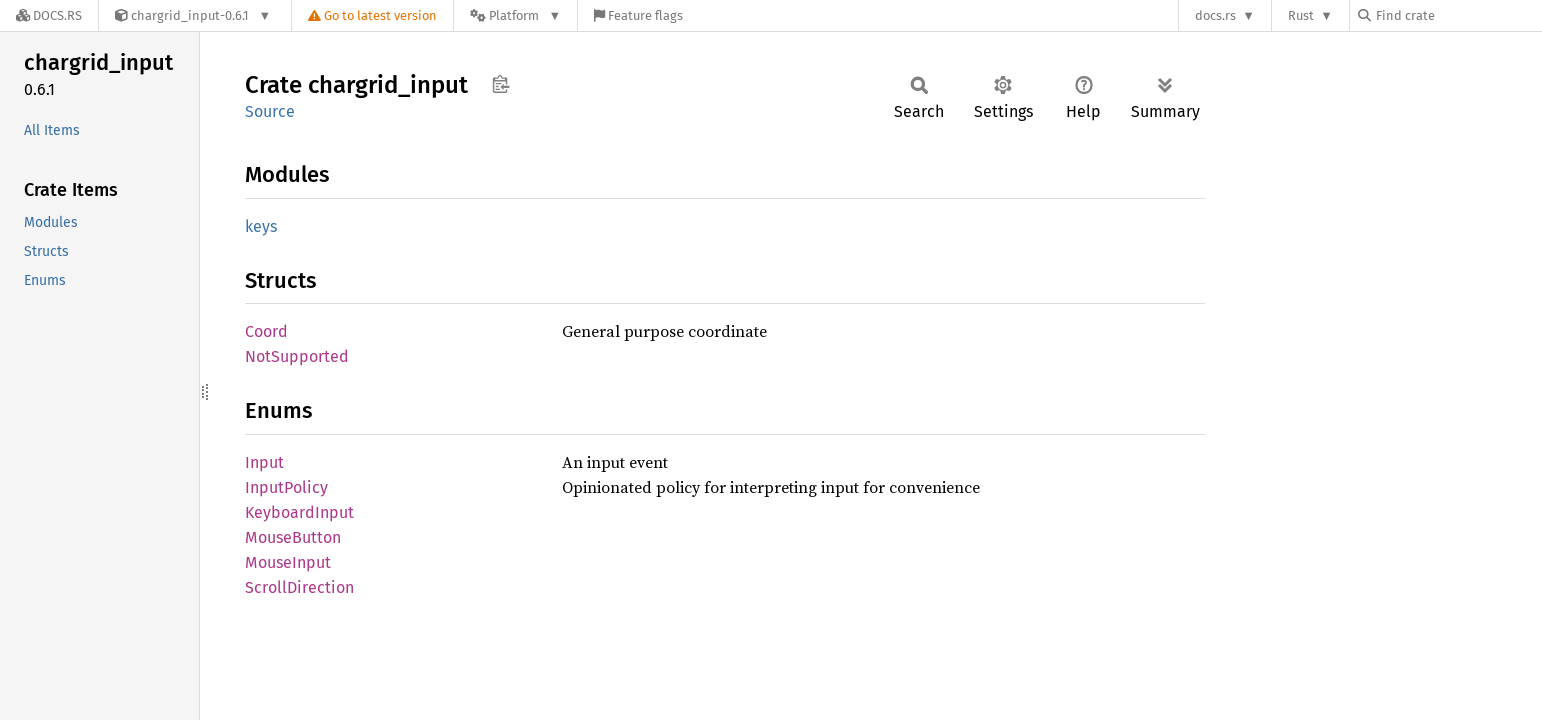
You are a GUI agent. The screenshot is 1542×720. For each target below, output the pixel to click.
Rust (1301, 15)
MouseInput (288, 562)
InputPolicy (286, 487)
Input (264, 462)
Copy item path (500, 84)
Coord (266, 331)
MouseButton (293, 537)
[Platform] (515, 15)
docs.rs (1215, 15)
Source (270, 111)
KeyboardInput (299, 512)
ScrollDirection (299, 587)
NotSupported (297, 356)
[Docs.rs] (49, 15)
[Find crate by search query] (1458, 15)
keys (261, 226)
